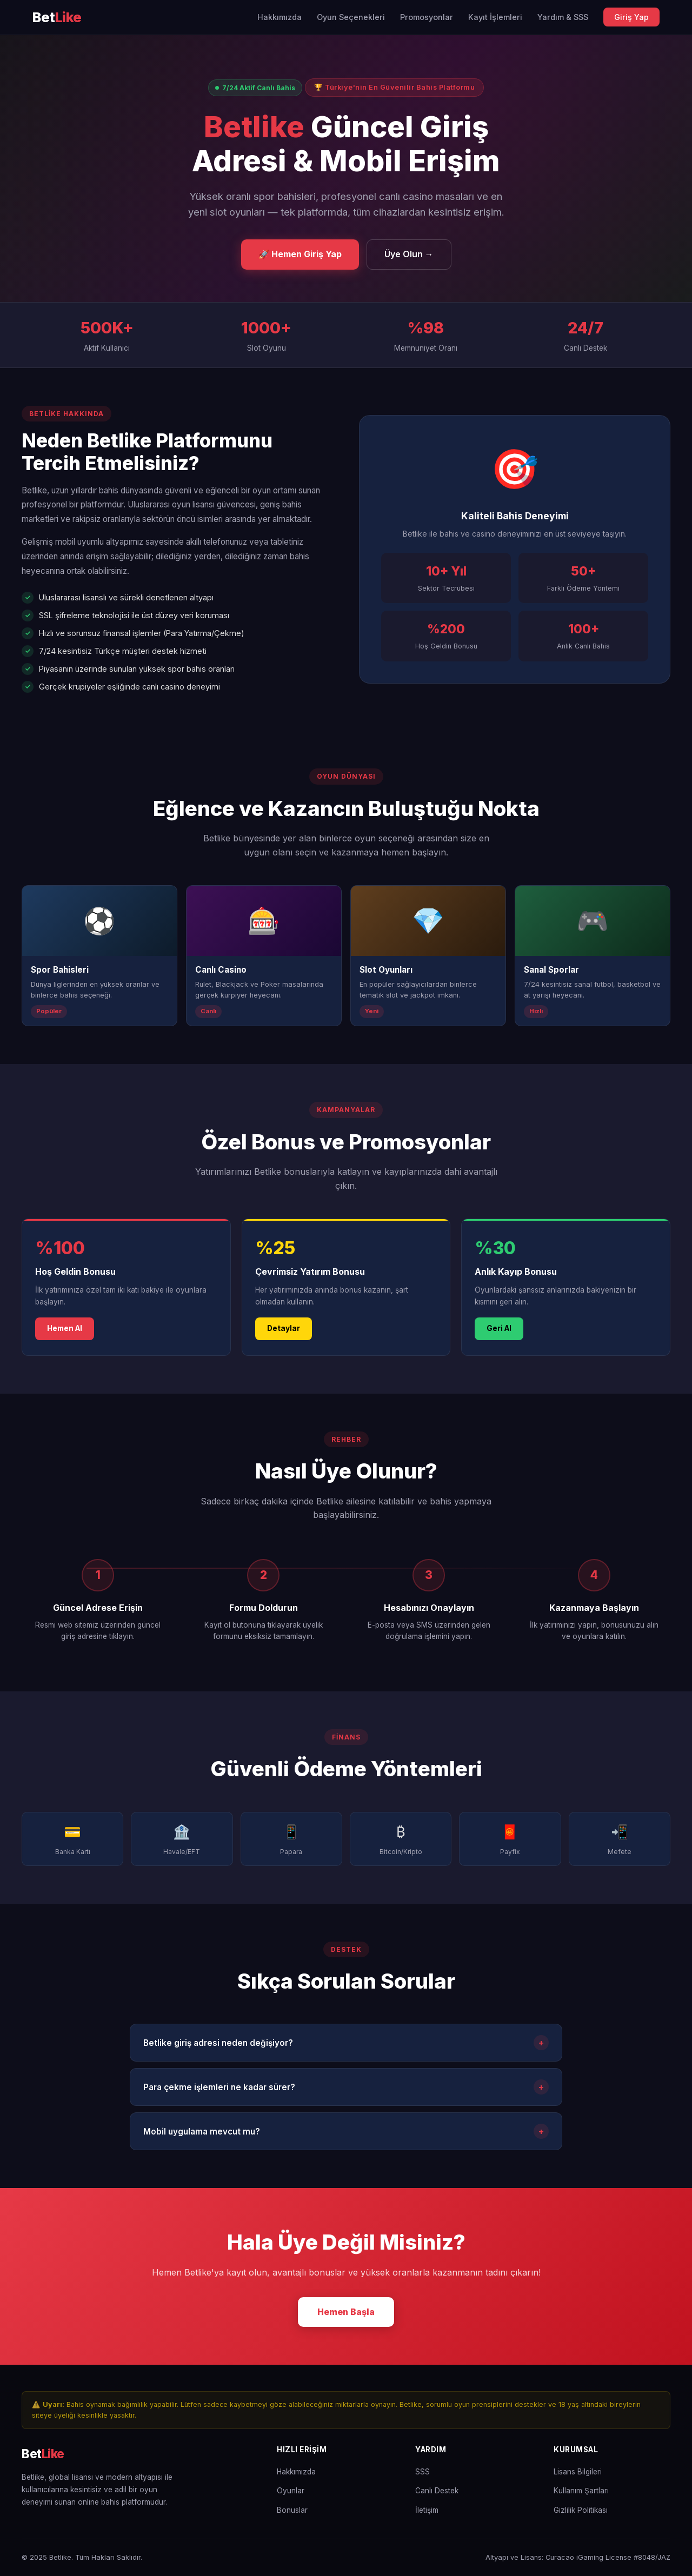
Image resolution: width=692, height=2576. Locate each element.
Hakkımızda (279, 17)
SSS (422, 2471)
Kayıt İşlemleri (495, 17)
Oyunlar (290, 2490)
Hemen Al (64, 1339)
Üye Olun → (409, 254)
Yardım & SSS (562, 17)
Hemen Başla (346, 2322)
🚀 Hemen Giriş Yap (300, 254)
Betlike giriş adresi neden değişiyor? (346, 2054)
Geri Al (499, 1339)
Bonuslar (292, 2510)
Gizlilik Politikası (581, 2510)
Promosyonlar (426, 17)
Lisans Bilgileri (578, 2471)
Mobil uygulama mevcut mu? (346, 2142)
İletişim (426, 2510)
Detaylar (283, 1339)
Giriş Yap (631, 17)
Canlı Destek (436, 2490)
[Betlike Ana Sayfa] (57, 17)
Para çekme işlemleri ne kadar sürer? (346, 2098)
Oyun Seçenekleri (351, 17)
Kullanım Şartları (581, 2490)
